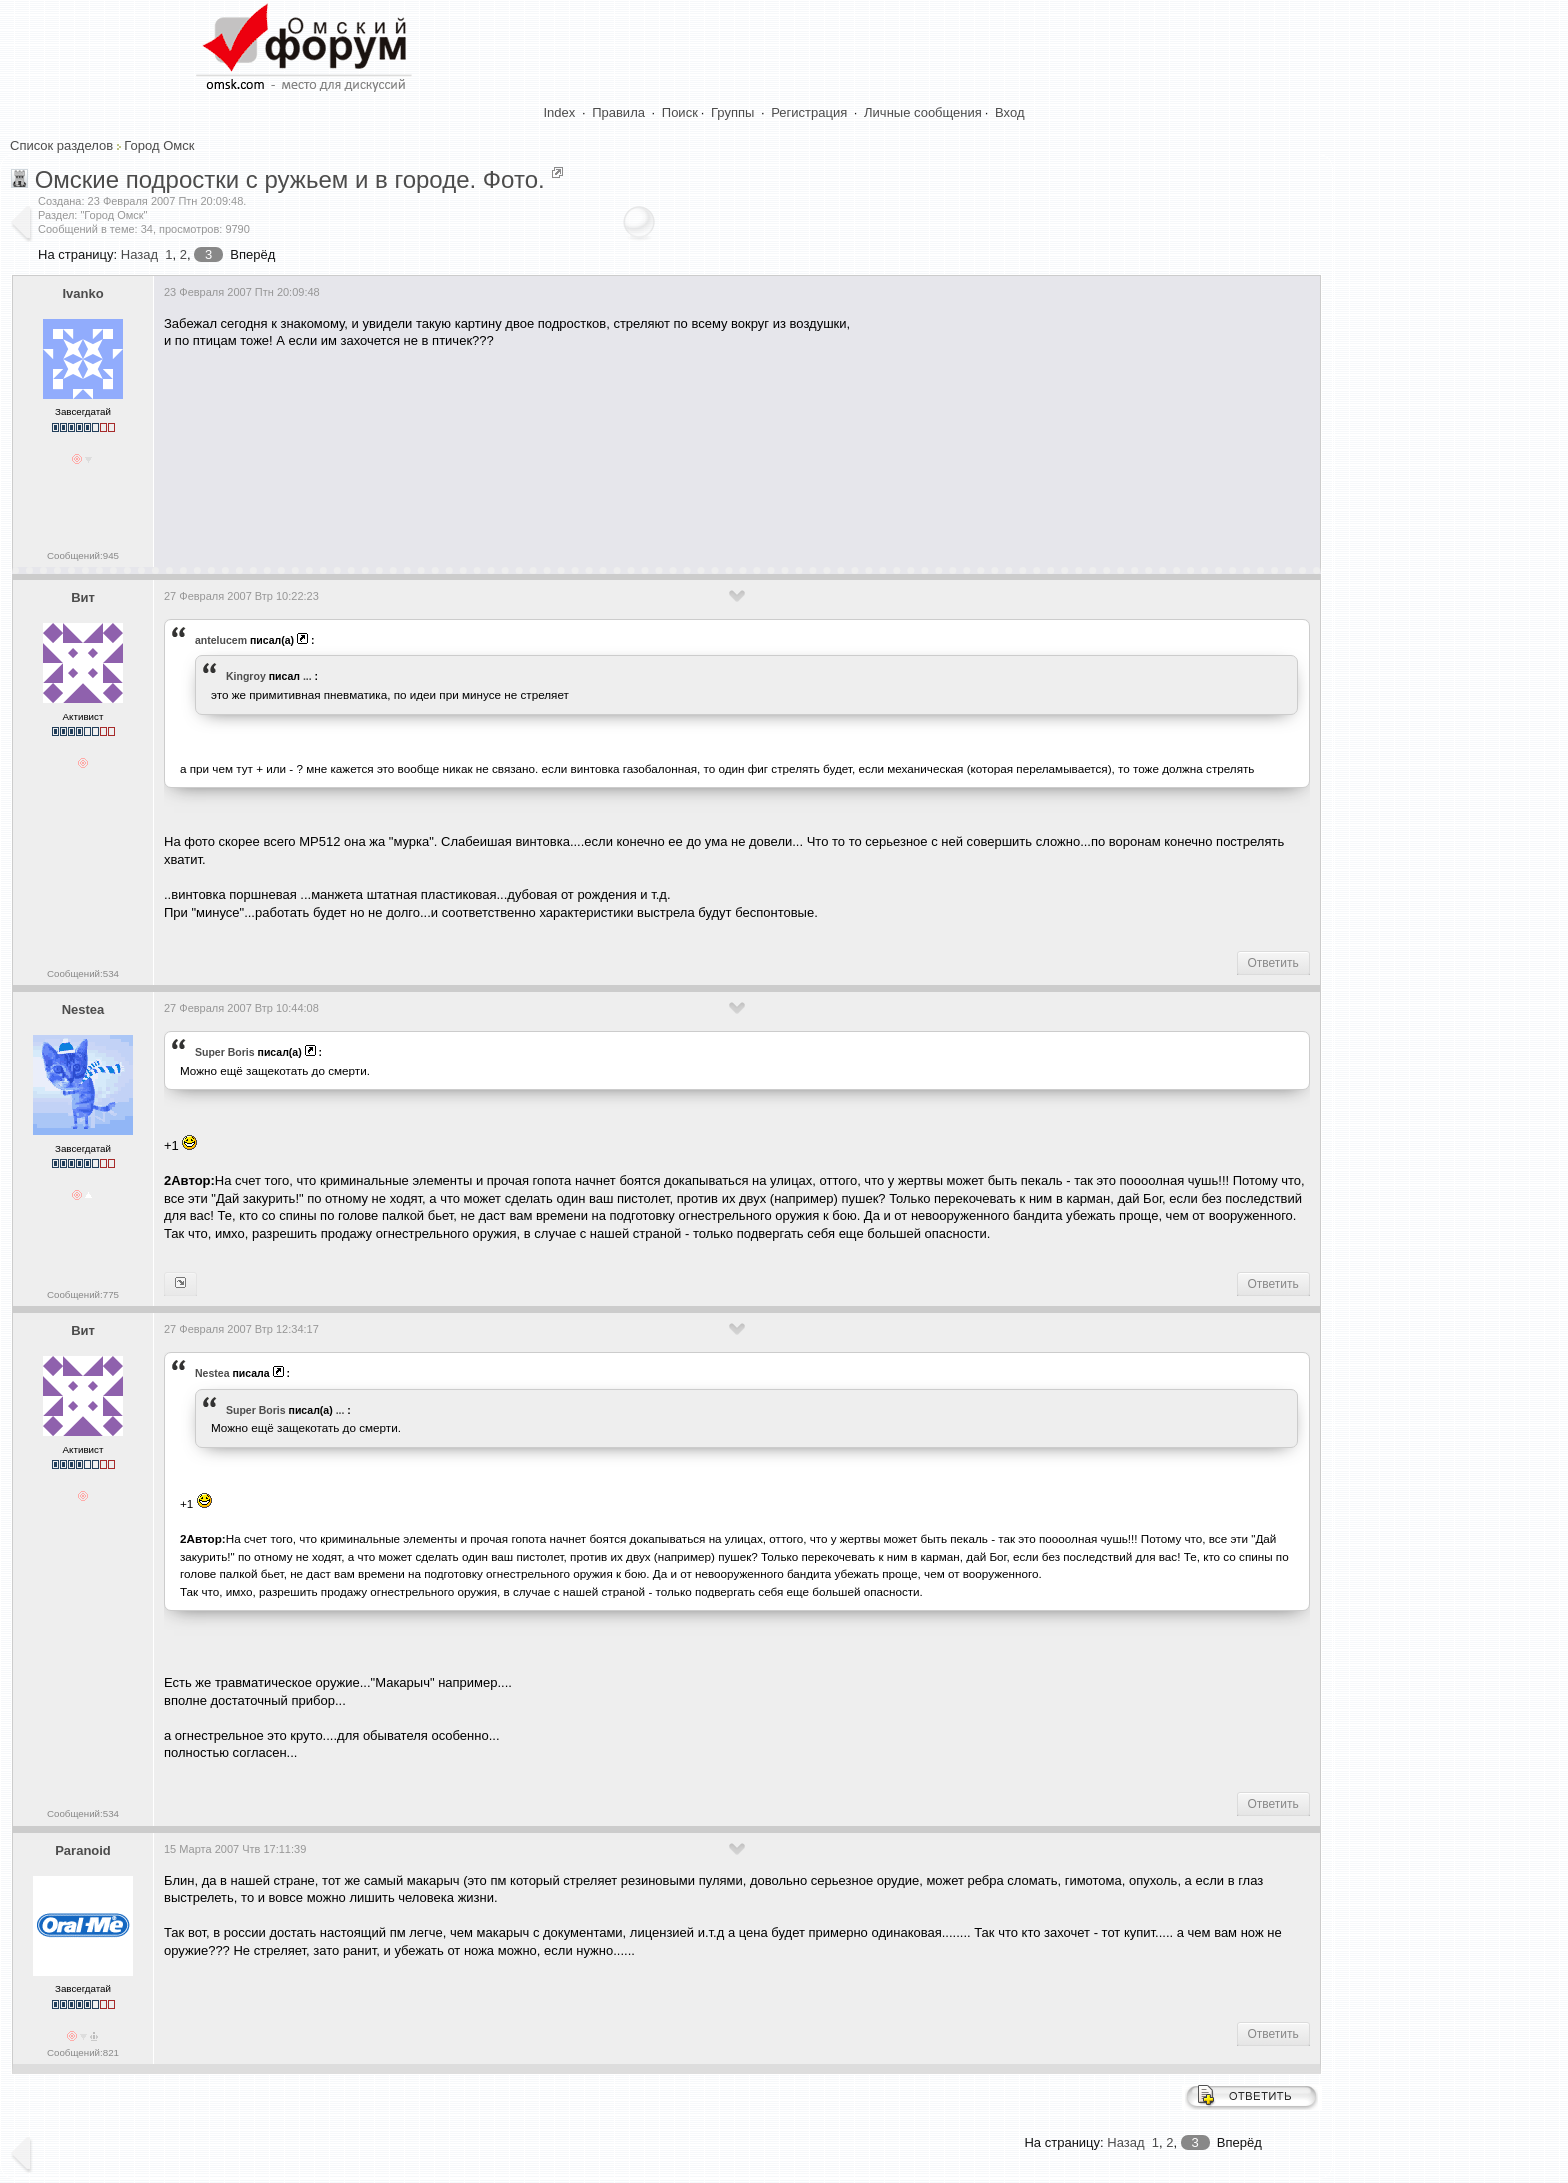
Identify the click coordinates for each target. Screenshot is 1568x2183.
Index (560, 112)
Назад (139, 254)
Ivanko (82, 293)
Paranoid (83, 1850)
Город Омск (159, 145)
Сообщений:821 (83, 2052)
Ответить (1273, 963)
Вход (1009, 112)
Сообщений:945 (83, 555)
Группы (732, 112)
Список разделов (61, 145)
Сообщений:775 (83, 1294)
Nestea (83, 1009)
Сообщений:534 (83, 973)
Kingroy (246, 676)
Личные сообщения (923, 112)
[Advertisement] (528, 478)
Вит (83, 597)
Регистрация (809, 112)
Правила (618, 112)
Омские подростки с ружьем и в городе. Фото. (290, 179)
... (307, 676)
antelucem (221, 640)
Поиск (680, 112)
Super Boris (225, 1052)
